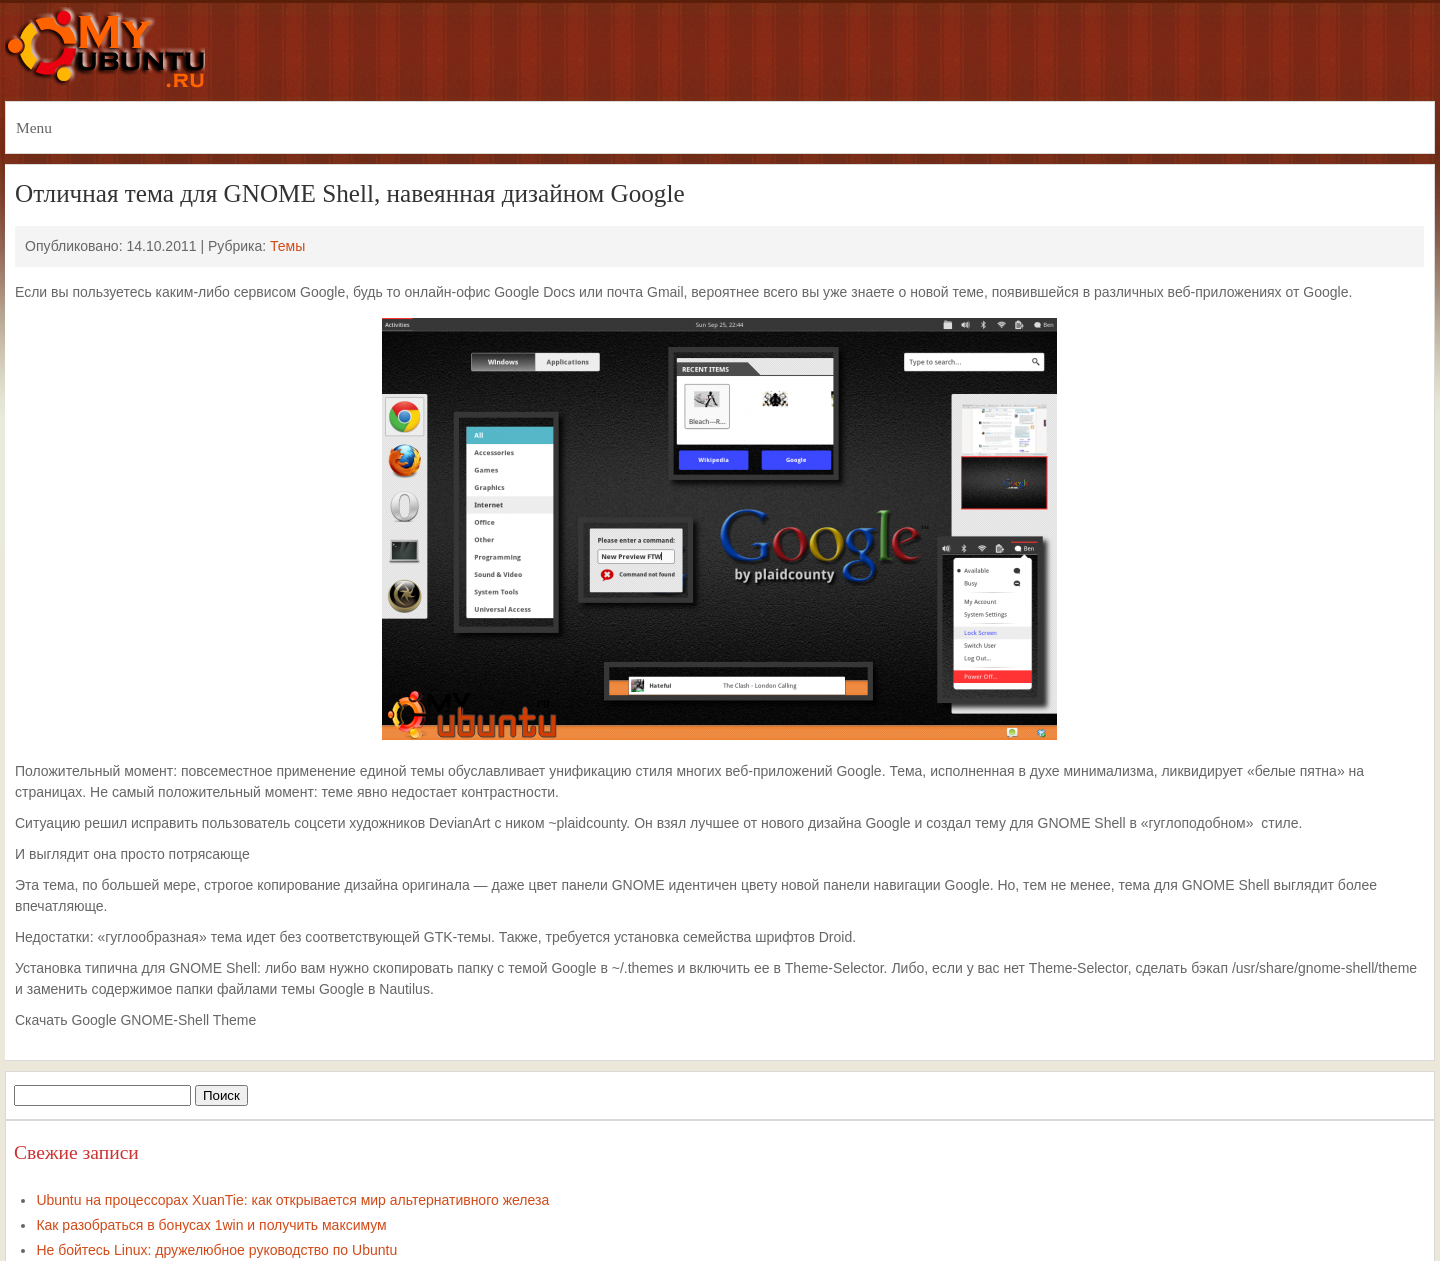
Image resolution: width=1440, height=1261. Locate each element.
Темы (287, 246)
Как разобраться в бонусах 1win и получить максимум (211, 1225)
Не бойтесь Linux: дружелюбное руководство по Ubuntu (216, 1250)
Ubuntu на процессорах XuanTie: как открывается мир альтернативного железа (292, 1200)
